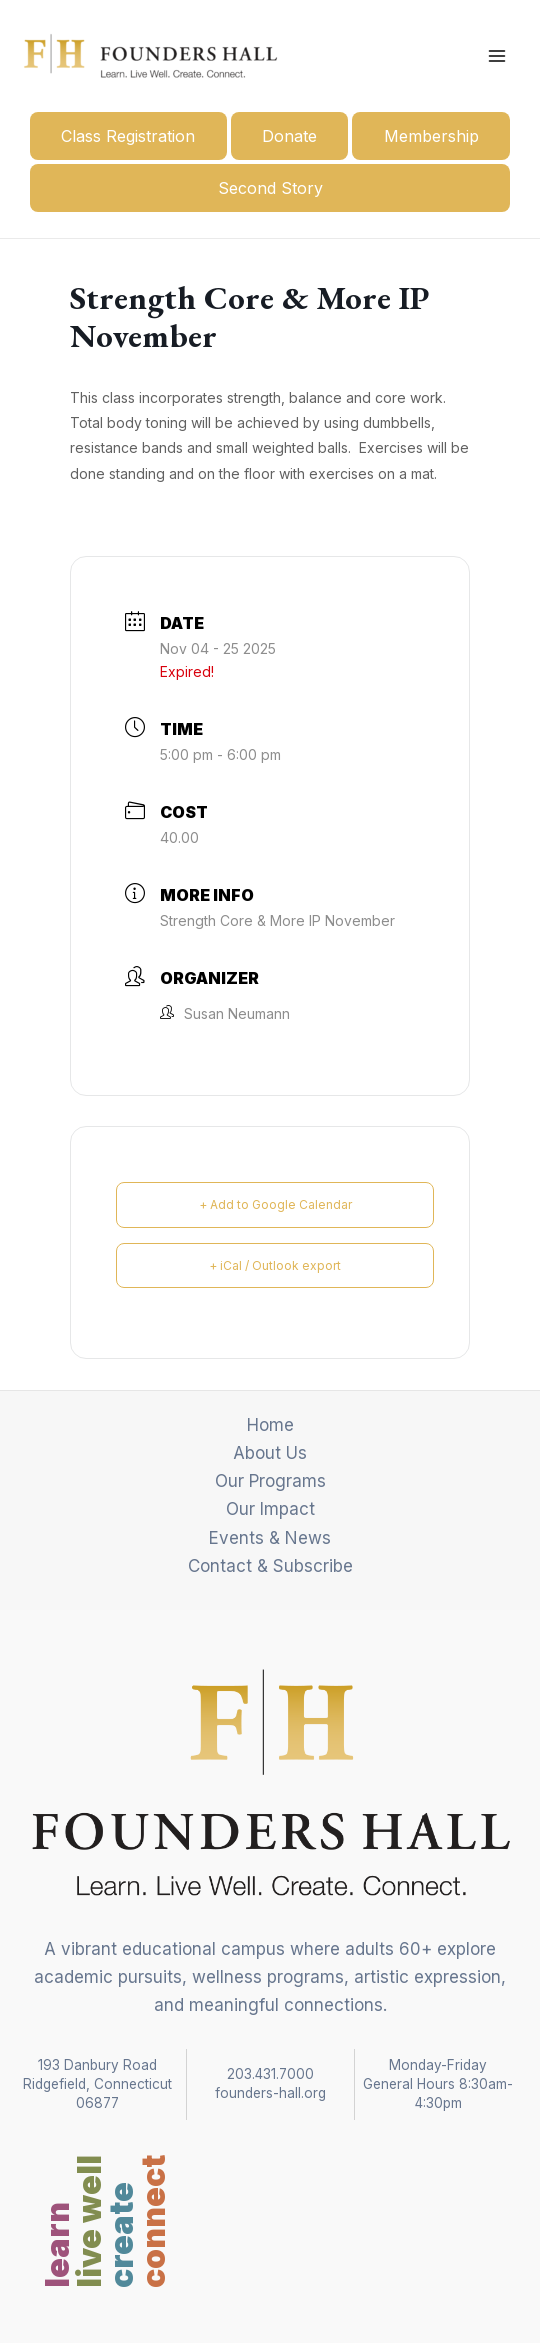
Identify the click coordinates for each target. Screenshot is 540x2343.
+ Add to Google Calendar (275, 1204)
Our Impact (270, 1509)
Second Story (270, 188)
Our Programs (270, 1481)
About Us (270, 1453)
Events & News (270, 1538)
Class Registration (128, 136)
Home (270, 1425)
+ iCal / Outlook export (275, 1265)
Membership (431, 136)
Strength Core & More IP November (277, 920)
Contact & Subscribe (270, 1566)
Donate (289, 136)
